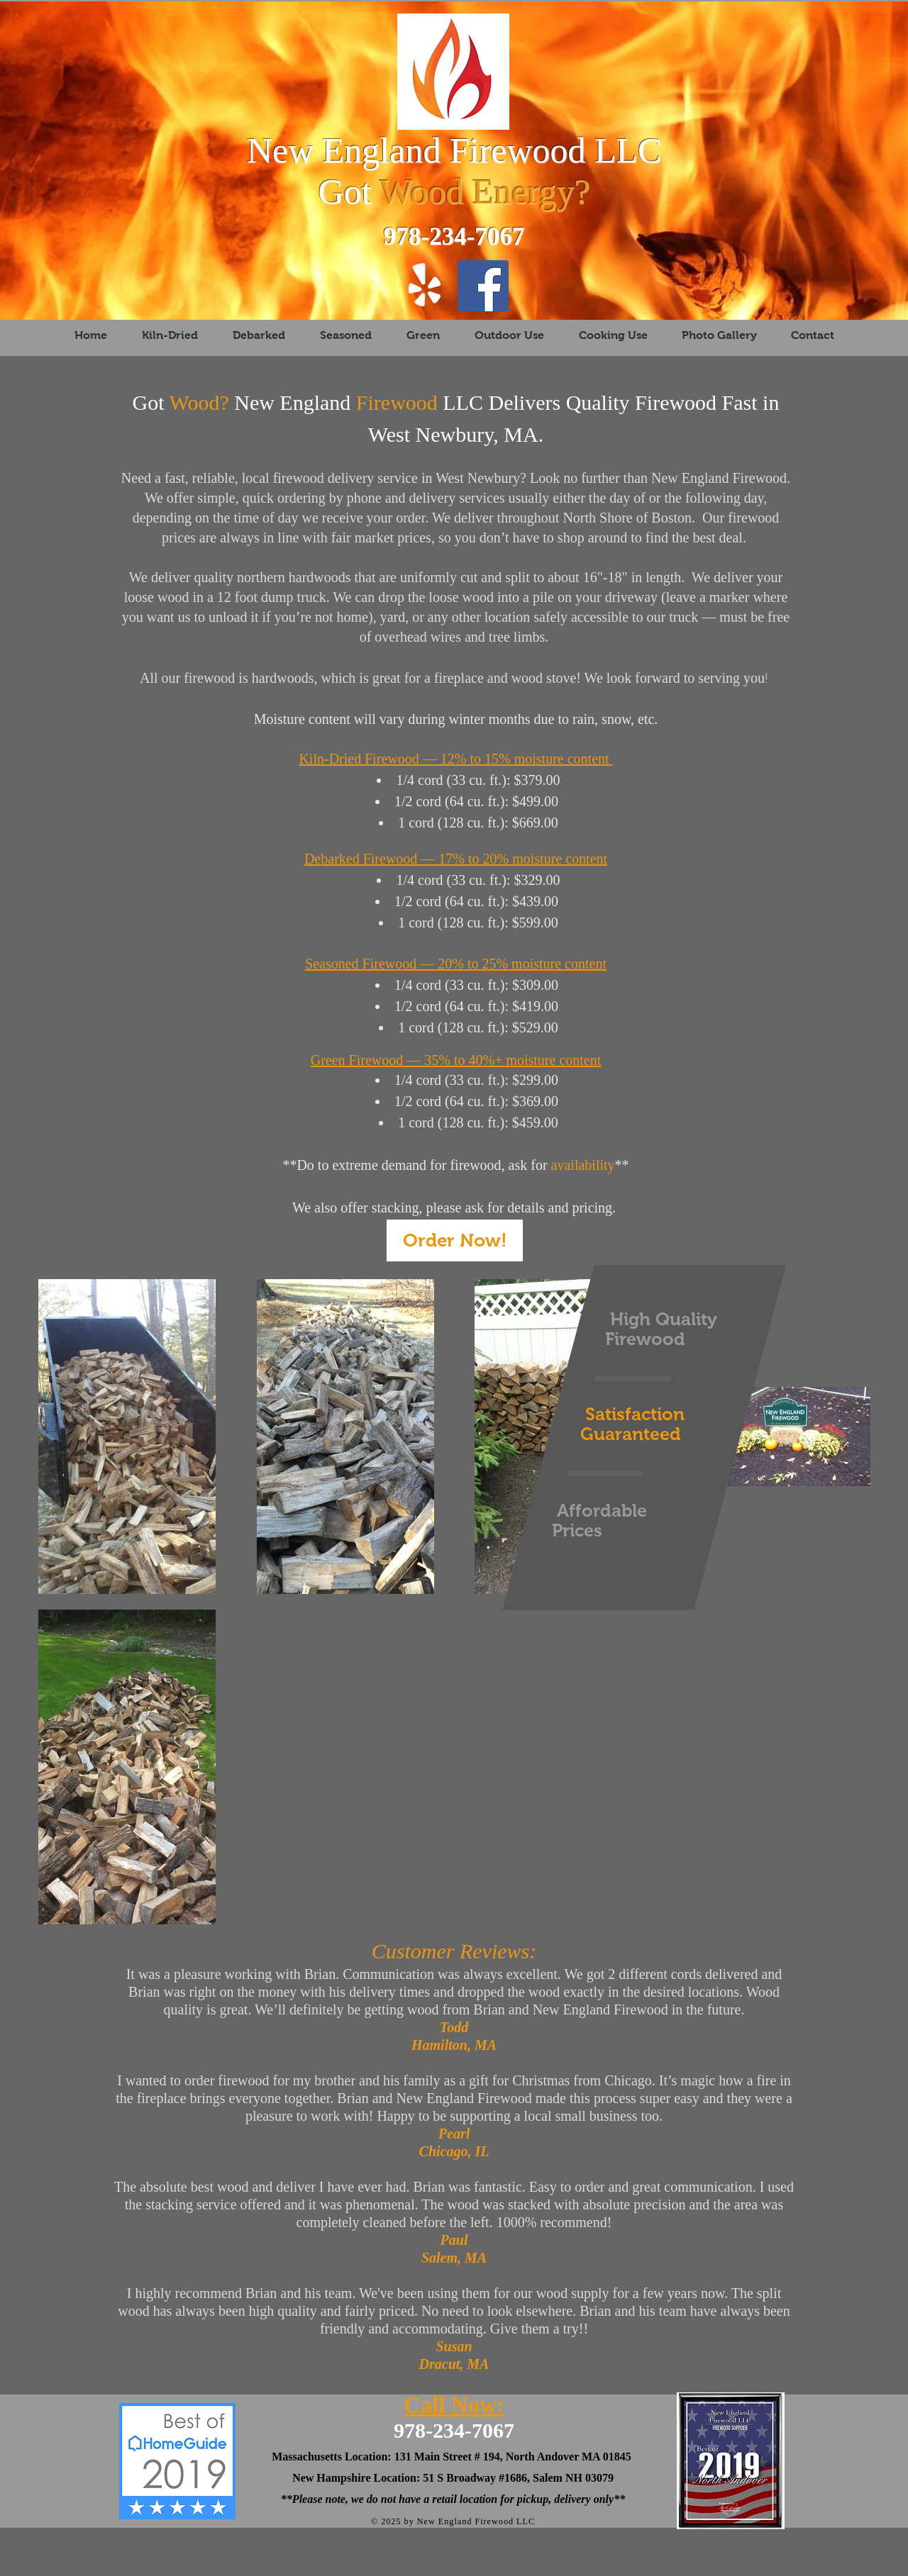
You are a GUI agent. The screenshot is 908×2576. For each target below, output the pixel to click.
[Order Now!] (455, 1240)
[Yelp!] (424, 285)
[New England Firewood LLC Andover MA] (483, 285)
